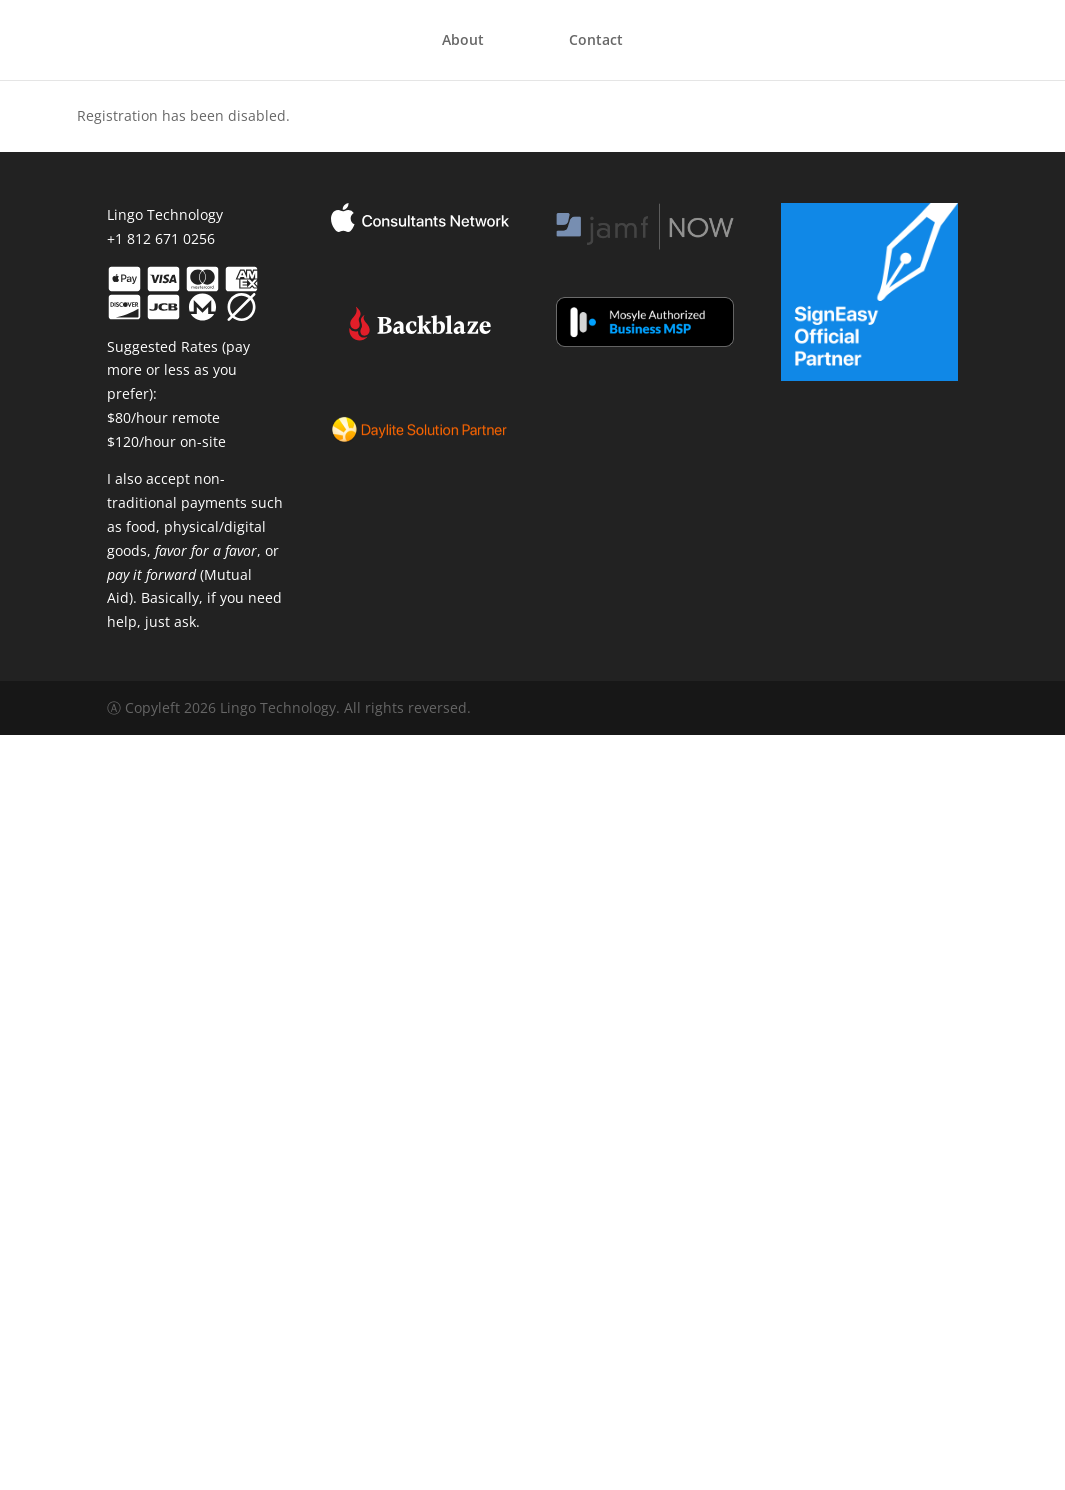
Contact (596, 41)
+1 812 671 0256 (161, 238)
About (463, 41)
